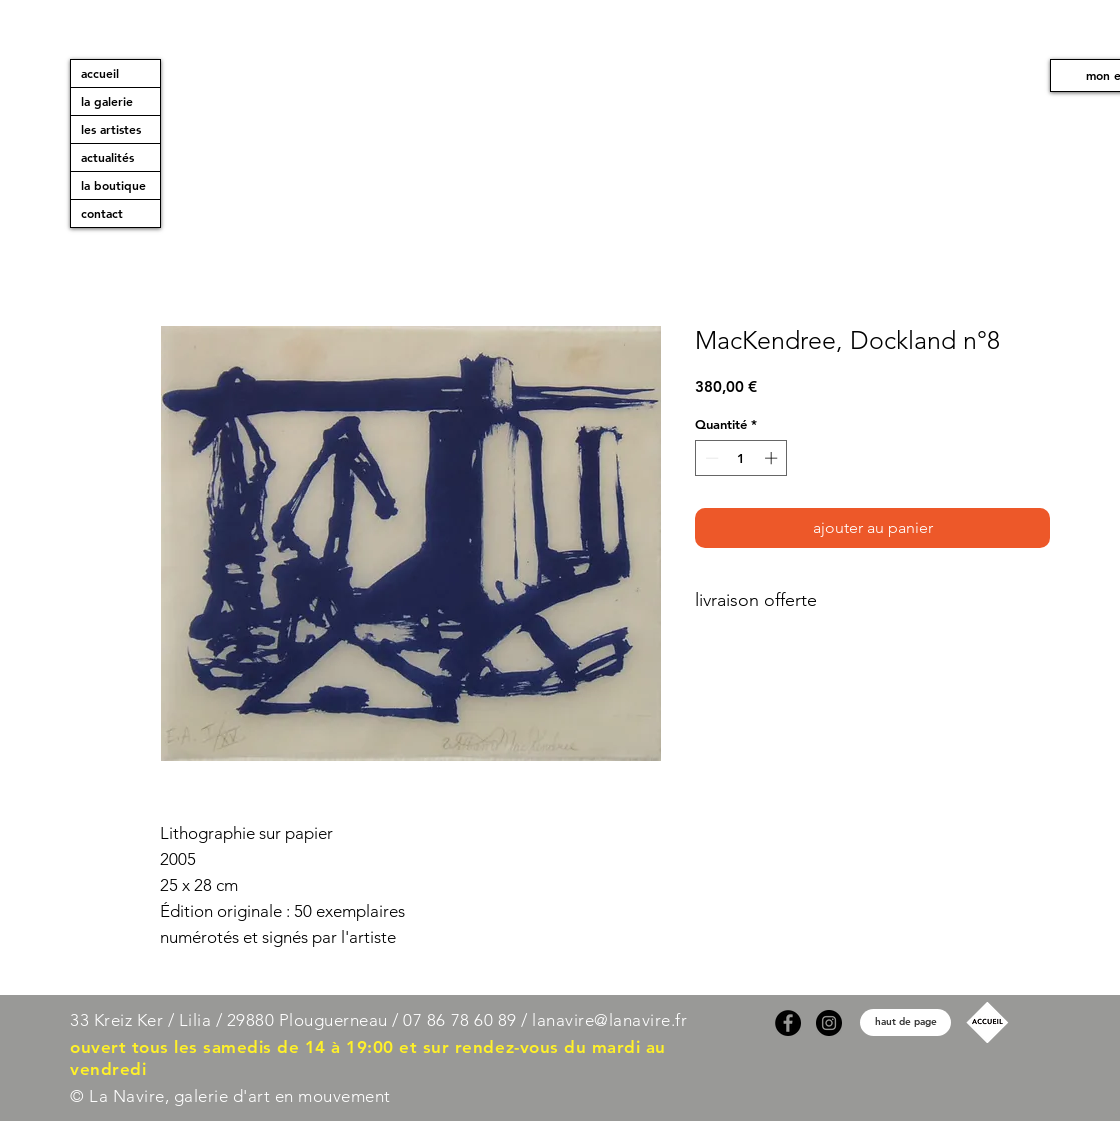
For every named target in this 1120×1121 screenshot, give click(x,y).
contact (102, 213)
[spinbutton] (741, 458)
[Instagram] (829, 1023)
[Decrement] (710, 458)
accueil (100, 73)
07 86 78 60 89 (459, 1020)
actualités (107, 157)
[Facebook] (788, 1023)
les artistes (111, 129)
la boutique (113, 185)
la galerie (107, 101)
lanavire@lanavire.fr (609, 1020)
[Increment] (773, 458)
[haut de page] (905, 1022)
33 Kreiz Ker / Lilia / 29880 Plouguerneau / (234, 1020)
